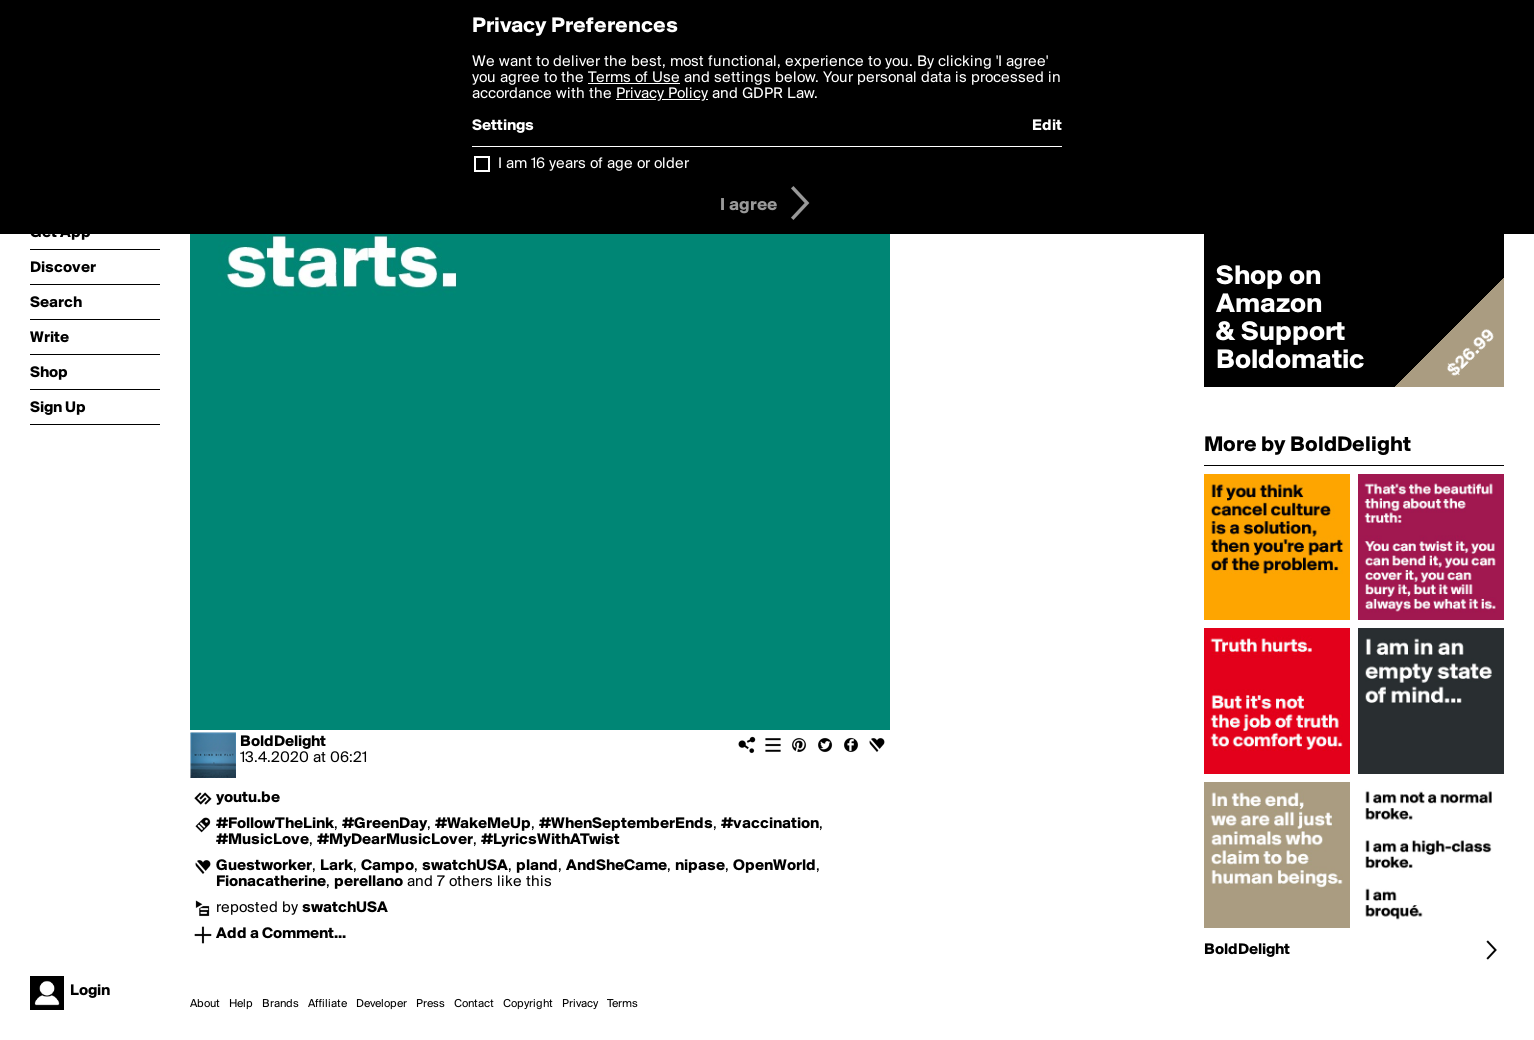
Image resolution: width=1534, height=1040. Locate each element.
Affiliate (327, 1004)
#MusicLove (262, 840)
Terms (622, 1004)
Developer (381, 1004)
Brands (280, 1004)
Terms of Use (634, 78)
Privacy (580, 1004)
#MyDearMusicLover (395, 840)
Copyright (528, 1004)
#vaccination (770, 824)
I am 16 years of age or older (593, 164)
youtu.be (248, 798)
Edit (1047, 126)
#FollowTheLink (275, 824)
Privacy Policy (662, 94)
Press (430, 1004)
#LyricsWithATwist (550, 840)
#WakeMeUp (483, 824)
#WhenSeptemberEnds (626, 824)
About (205, 1004)
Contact (474, 1004)
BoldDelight (283, 742)
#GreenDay (384, 824)
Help (241, 1004)
